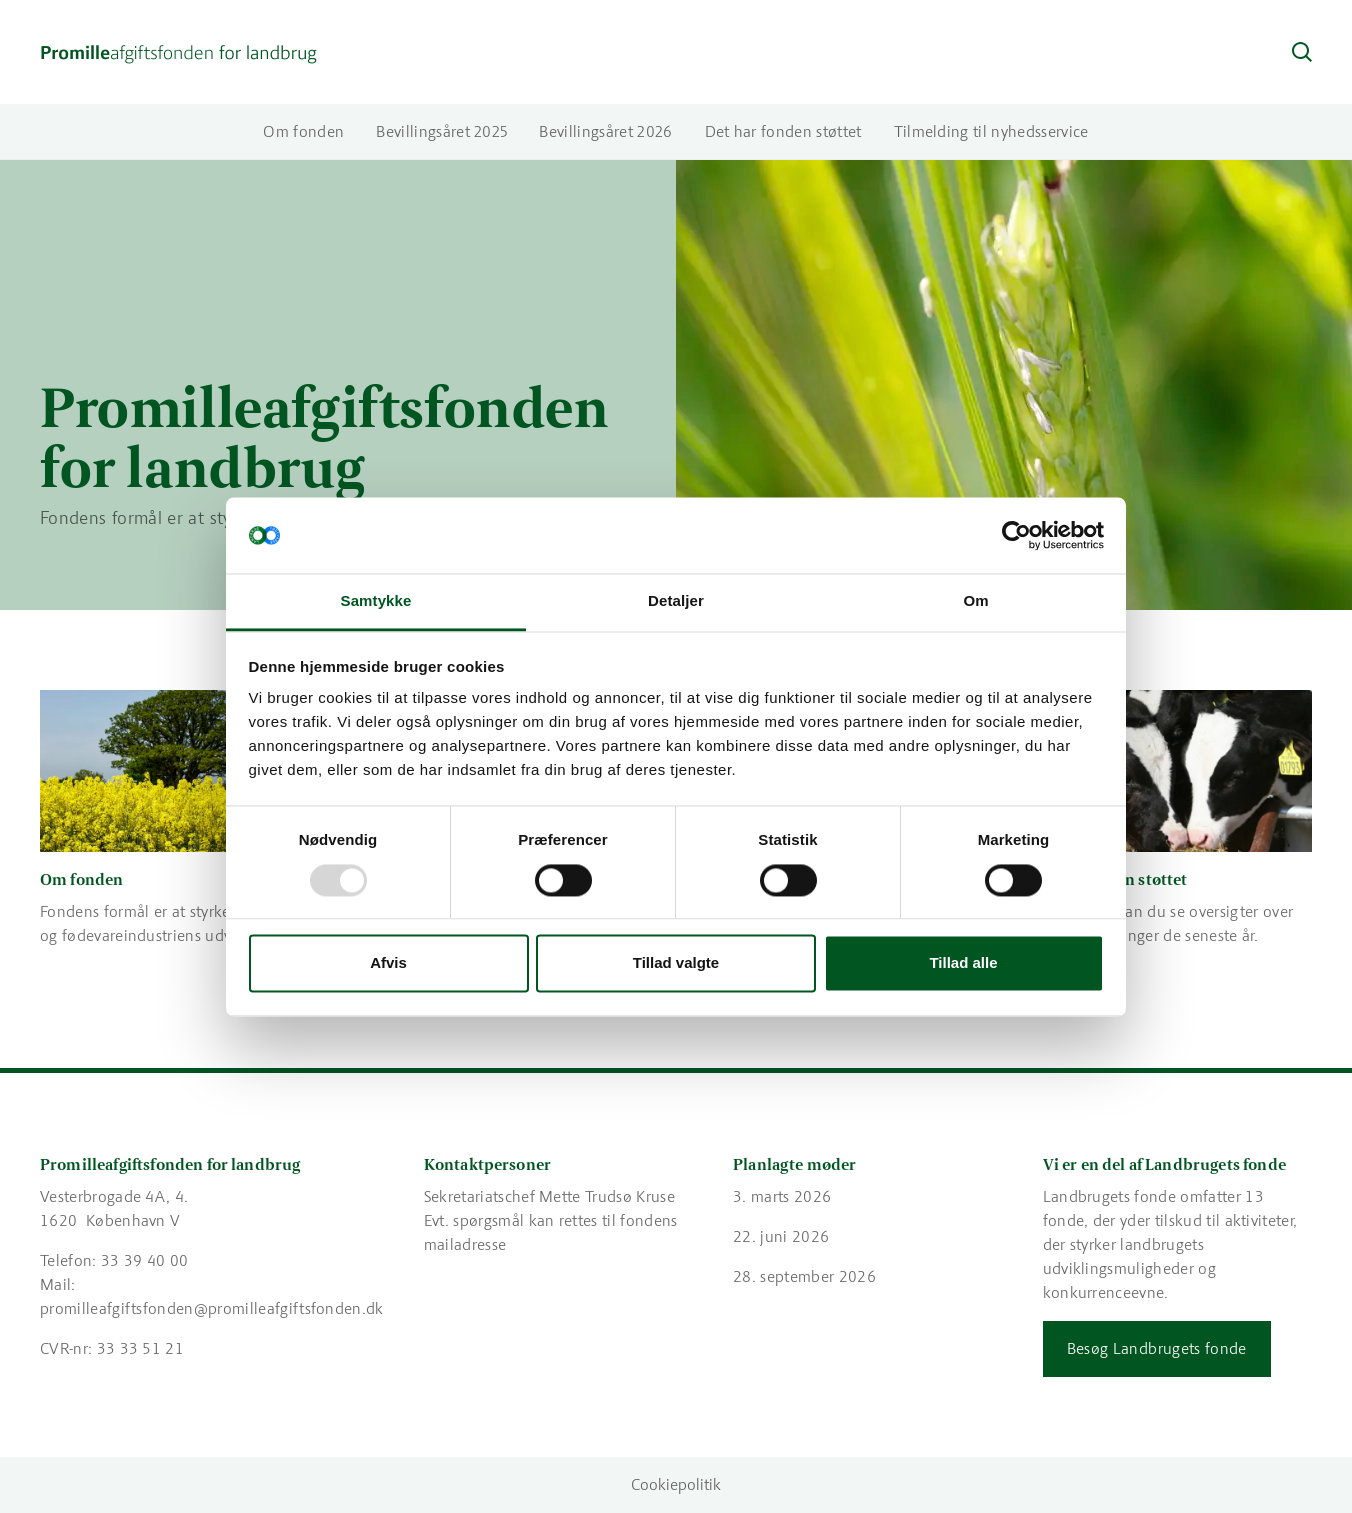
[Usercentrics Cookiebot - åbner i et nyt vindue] (1016, 535)
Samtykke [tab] (376, 601)
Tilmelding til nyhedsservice (991, 131)
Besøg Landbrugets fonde (1157, 1348)
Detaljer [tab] (676, 601)
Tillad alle (963, 963)
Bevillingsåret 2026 (605, 131)
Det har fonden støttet (783, 131)
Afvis (388, 963)
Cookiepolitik (676, 1484)
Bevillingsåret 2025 (441, 131)
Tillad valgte (676, 963)
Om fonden (303, 131)
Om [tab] (975, 601)
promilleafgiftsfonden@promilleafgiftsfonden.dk (212, 1308)
